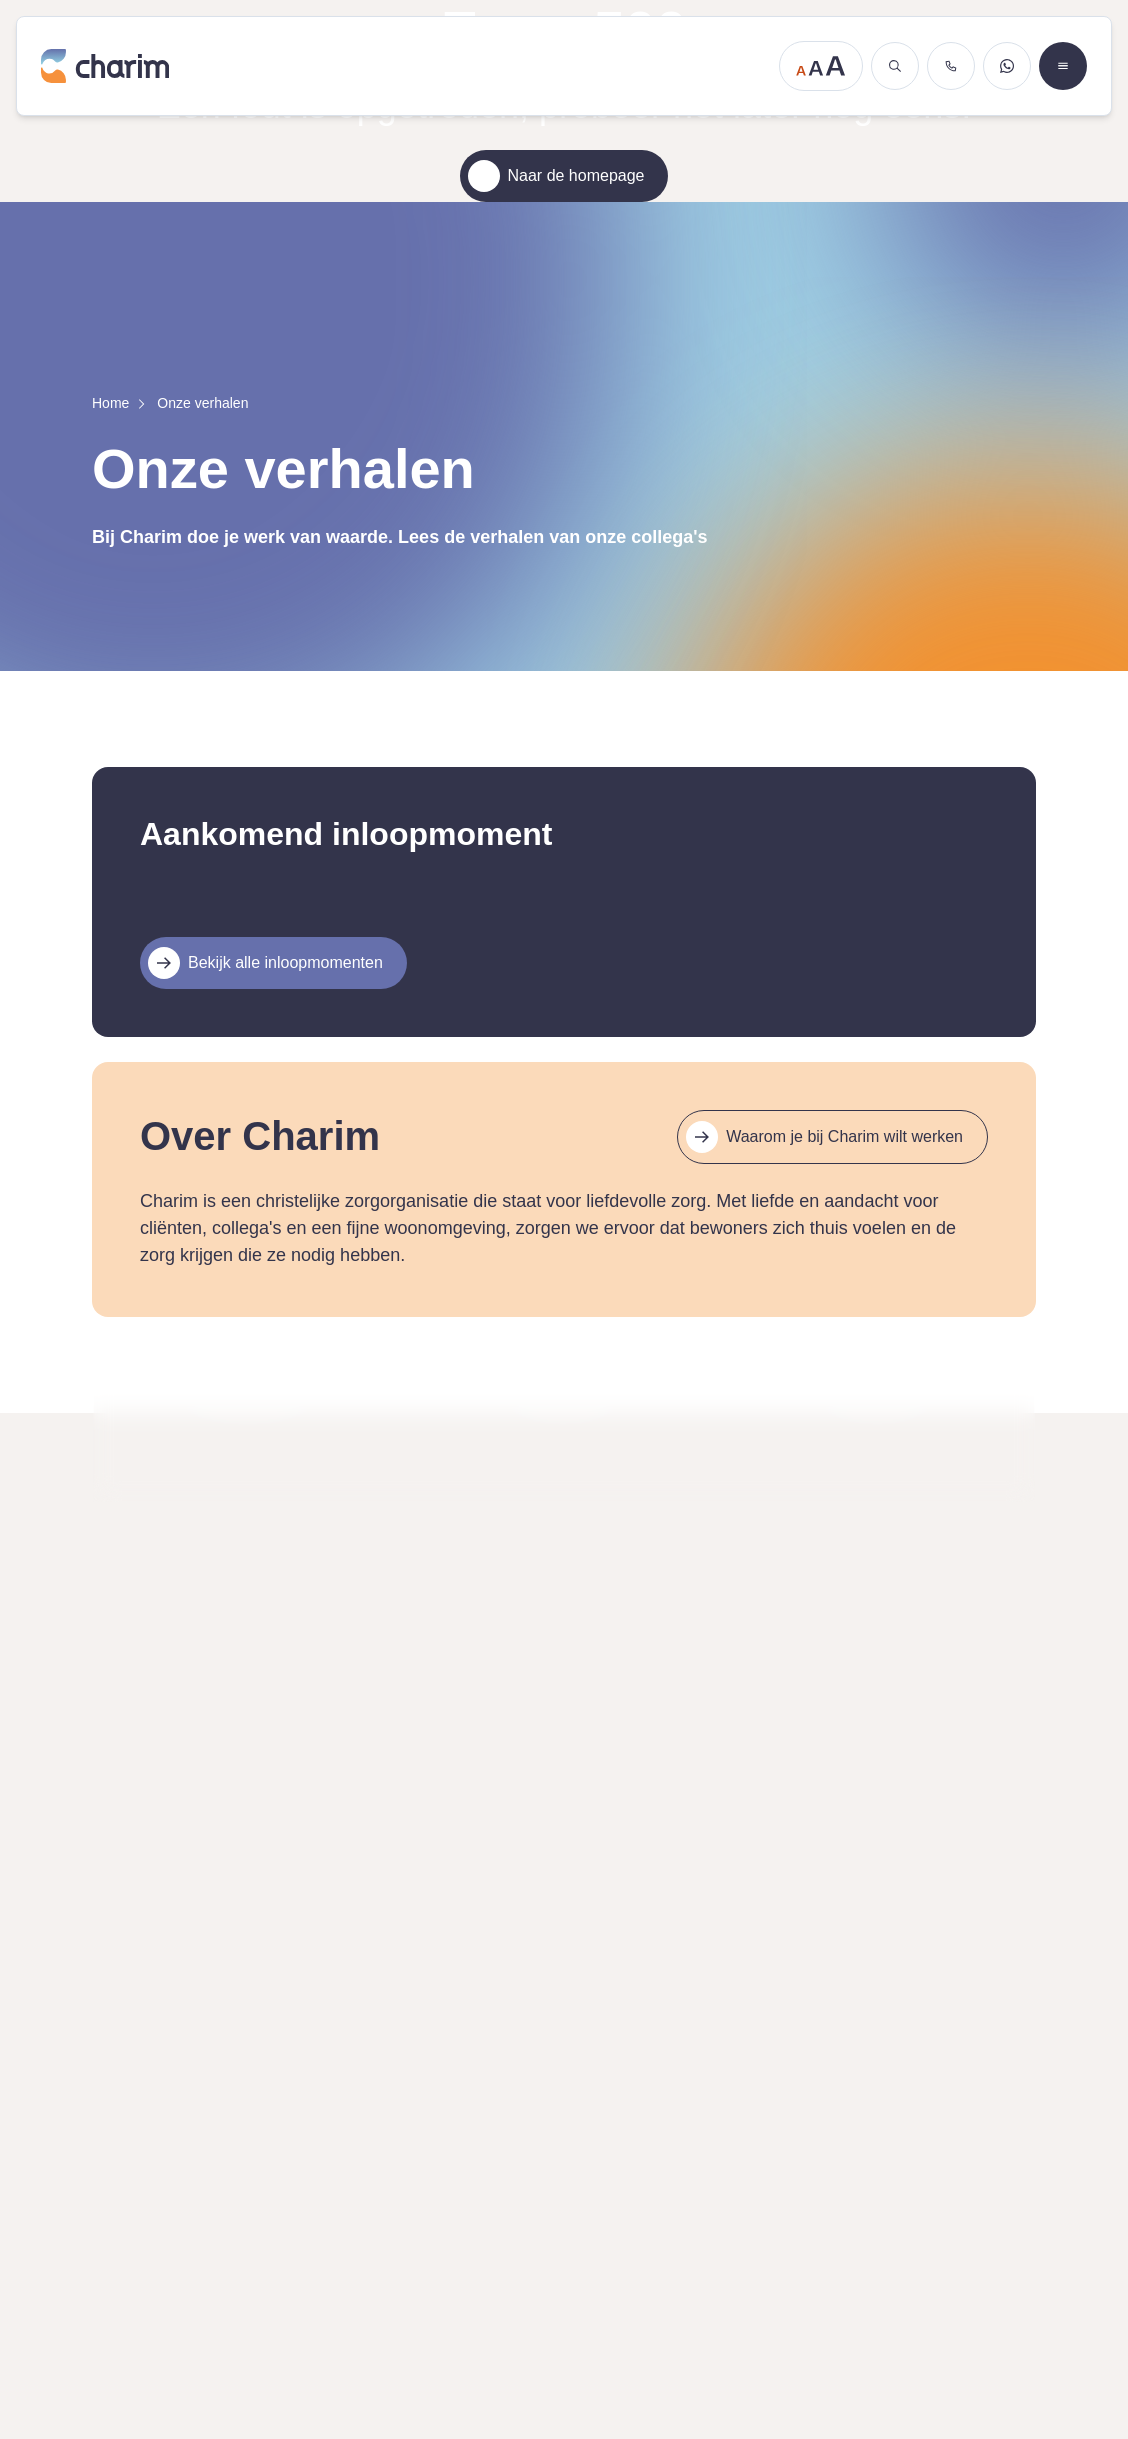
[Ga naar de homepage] (404, 65)
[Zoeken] (895, 66)
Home (110, 403)
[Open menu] (1063, 66)
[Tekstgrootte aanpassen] (821, 66)
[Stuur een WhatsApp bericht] (1007, 66)
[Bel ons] (951, 66)
